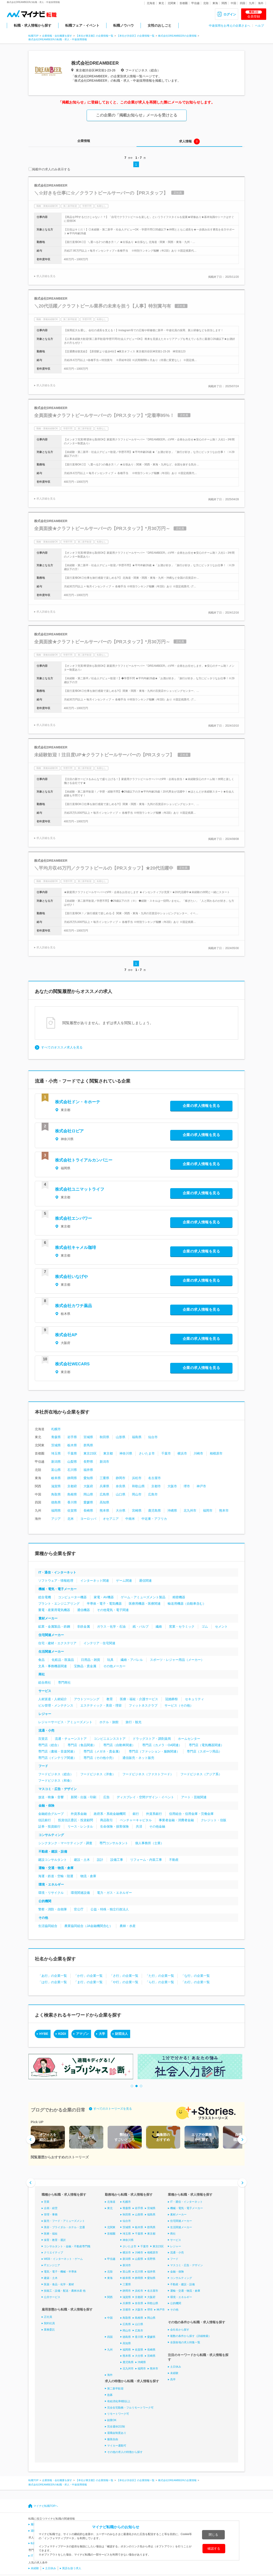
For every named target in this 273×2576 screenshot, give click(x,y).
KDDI (62, 2034)
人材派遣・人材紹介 (52, 1699)
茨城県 (56, 1445)
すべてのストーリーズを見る (113, 2108)
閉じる (213, 2534)
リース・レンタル (80, 1826)
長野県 (88, 1461)
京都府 (72, 1486)
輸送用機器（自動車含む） (187, 1603)
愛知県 (88, 1478)
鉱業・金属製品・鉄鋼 (54, 1626)
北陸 (206, 3)
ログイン (229, 14)
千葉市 (166, 1453)
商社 (41, 1674)
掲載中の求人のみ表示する (49, 169)
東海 (215, 3)
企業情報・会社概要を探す (57, 35)
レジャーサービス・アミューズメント (65, 1722)
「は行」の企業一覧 (52, 1982)
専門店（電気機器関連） (206, 1745)
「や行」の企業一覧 (124, 1982)
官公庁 (78, 1909)
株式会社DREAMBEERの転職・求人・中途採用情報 (57, 39)
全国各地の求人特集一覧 (185, 2342)
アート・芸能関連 (194, 1797)
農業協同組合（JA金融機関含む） (88, 1926)
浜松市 (137, 1478)
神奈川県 (125, 1453)
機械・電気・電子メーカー (57, 1589)
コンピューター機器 (72, 1597)
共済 (139, 1826)
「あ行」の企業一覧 (52, 1975)
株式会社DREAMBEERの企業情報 (177, 35)
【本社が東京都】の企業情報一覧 (94, 35)
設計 (100, 1859)
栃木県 (72, 1445)
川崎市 (198, 1453)
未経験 (174, 2373)
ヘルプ (259, 25)
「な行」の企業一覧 (195, 1975)
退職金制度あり (116, 2433)
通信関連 (145, 1580)
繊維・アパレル (132, 1660)
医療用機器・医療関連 (145, 1603)
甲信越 (195, 3)
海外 (260, 3)
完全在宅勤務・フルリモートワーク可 (130, 2407)
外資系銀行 (154, 1814)
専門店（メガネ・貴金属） (102, 1751)
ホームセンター (189, 1738)
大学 (102, 2034)
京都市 (156, 1486)
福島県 (137, 1437)
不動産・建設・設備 (52, 1851)
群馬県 (88, 1445)
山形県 (120, 1437)
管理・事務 (51, 2214)
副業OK (111, 2420)
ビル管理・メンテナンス (55, 1705)
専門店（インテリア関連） (57, 1758)
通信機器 (83, 1610)
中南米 (130, 1518)
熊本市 (224, 1510)
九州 (251, 3)
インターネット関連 (94, 1580)
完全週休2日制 (116, 2426)
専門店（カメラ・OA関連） (162, 1745)
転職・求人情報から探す (32, 25)
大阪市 (172, 1486)
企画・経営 (51, 2208)
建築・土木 (51, 2278)
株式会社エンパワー (73, 1218)
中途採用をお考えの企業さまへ (229, 25)
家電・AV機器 (104, 1597)
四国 (242, 3)
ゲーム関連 (124, 1580)
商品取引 (106, 1820)
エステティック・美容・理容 (101, 1705)
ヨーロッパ (88, 1518)
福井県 (88, 1470)
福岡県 (56, 1510)
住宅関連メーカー (51, 1635)
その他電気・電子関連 (113, 1610)
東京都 (108, 1453)
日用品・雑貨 (90, 1660)
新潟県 (56, 1461)
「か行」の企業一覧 (88, 1975)
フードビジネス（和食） (55, 1780)
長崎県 (88, 1510)
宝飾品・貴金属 (85, 1666)
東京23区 (90, 1453)
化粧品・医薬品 (63, 1660)
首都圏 (183, 3)
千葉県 (72, 1453)
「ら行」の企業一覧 (159, 1982)
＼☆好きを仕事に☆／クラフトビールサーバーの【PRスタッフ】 (101, 192)
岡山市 (137, 1494)
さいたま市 (147, 1453)
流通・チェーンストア (71, 1738)
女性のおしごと (160, 25)
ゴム (205, 1626)
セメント (221, 1626)
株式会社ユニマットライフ (79, 1189)
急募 (110, 2395)
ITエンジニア (52, 2265)
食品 (41, 1660)
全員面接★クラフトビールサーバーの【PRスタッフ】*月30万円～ (102, 528)
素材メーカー (48, 1618)
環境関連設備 (80, 1892)
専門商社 (64, 1682)
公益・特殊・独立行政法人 (110, 1909)
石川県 (72, 1470)
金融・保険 (46, 1805)
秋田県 (104, 1437)
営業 (46, 2201)
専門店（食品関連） (82, 1745)
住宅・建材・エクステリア (57, 1643)
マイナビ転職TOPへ (45, 2506)
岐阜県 (56, 1478)
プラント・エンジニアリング (59, 1603)
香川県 (72, 1502)
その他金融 (157, 1826)
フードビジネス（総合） (55, 1774)
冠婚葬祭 (171, 1699)
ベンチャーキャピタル (136, 1820)
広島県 (104, 1494)
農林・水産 (128, 1926)
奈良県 (120, 1486)
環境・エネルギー (51, 1884)
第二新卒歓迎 (115, 2388)
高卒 (173, 2379)
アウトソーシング (86, 1699)
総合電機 (44, 1597)
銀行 (136, 1814)
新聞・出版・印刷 (83, 1797)
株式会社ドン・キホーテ (77, 1102)
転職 (33, 2543)
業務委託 (49, 2329)
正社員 (48, 2316)
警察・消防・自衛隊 (52, 1909)
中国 (233, 3)
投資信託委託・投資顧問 (75, 1820)
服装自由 (112, 2439)
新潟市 (104, 1461)
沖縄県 (172, 1510)
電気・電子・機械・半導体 (60, 2271)
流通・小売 (46, 1730)
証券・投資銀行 (49, 1826)
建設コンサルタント (52, 1859)
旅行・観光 (134, 1722)
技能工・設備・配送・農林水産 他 (65, 2290)
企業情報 (83, 141)
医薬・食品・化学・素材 (59, 2284)
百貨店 (43, 1738)
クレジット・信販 (213, 1820)
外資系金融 (79, 1814)
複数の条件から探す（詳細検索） (190, 2336)
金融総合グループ (51, 1814)
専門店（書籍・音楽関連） (57, 1751)
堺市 (187, 1486)
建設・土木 (82, 1859)
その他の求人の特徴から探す (125, 2452)
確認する (213, 2548)
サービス (44, 1691)
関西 (224, 3)
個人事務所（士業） (149, 1843)
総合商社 (44, 1682)
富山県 (56, 1470)
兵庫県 (104, 1486)
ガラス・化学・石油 (111, 1626)
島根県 (72, 1494)
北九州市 (190, 1510)
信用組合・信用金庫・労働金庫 (191, 1814)
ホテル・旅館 (109, 1722)
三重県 (104, 1478)
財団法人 (121, 2034)
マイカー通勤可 (116, 2445)
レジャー (44, 1714)
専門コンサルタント (113, 1843)
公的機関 (44, 1901)
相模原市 (216, 1453)
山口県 (120, 1494)
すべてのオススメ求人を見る (62, 1047)
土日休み (175, 2366)
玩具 (110, 1660)
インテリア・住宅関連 (99, 1643)
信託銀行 (44, 1820)
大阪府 (88, 1486)
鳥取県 (56, 1494)
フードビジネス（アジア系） (201, 1774)
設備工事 (116, 1859)
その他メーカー (114, 1666)
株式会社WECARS (72, 1364)
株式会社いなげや (71, 1276)
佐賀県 (72, 1510)
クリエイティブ (53, 2252)
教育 (109, 1699)
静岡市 (120, 1478)
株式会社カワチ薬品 (73, 1305)
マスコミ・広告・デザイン (57, 1789)
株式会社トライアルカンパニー (83, 1160)
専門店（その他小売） (99, 1758)
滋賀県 (56, 1486)
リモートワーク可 (118, 2413)
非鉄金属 (83, 1626)
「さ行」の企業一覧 (124, 1975)
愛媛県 (88, 1502)
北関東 (172, 3)
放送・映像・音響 (51, 1797)
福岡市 (207, 1510)
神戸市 (201, 1486)
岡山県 (88, 1494)
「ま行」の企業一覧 (88, 1982)
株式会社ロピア (69, 1131)
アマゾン (82, 2034)
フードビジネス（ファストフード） (147, 1774)
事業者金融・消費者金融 (176, 1820)
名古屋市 (154, 1478)
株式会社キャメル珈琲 (75, 1247)
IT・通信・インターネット (57, 1572)
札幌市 (56, 1429)
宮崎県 (137, 1510)
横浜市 (182, 1453)
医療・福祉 (51, 2233)
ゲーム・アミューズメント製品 (143, 1597)
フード (43, 1766)
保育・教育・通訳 (55, 2240)
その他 (43, 1917)
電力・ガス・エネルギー (114, 1892)
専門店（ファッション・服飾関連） (154, 1751)
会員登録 (253, 14)
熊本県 (104, 1510)
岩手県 (72, 1437)
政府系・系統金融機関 (110, 1814)
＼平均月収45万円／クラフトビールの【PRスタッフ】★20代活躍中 (103, 868)
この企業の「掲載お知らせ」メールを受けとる (136, 115)
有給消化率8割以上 (119, 2401)
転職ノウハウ (123, 25)
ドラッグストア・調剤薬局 (152, 1738)
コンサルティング (51, 1835)
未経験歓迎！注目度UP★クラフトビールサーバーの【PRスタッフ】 (104, 754)
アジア (56, 1518)
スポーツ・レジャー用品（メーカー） (177, 1660)
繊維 (159, 1626)
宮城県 (88, 1437)
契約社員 (49, 2323)
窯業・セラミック (182, 1626)
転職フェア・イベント (82, 25)
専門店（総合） (49, 1745)
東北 (161, 3)
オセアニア (111, 1518)
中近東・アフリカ (154, 1518)
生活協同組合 (47, 1926)
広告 (106, 1797)
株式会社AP (66, 1335)
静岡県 (72, 1478)
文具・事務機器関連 (52, 1666)
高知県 (104, 1502)
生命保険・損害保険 (114, 1826)
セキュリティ (194, 1699)
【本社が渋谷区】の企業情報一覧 (135, 35)
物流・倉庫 (88, 1876)
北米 (70, 1518)
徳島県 (56, 1502)
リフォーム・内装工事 (146, 1859)
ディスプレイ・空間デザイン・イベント (145, 1797)
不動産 (174, 1859)
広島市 (153, 1494)
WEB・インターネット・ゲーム (63, 2258)
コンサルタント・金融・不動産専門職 (67, 2246)
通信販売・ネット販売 (138, 1758)
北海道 (151, 3)
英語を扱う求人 (71, 2568)
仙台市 (153, 1437)
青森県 (56, 1437)
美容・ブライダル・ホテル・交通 (64, 2227)
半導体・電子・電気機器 (104, 1603)
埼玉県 (56, 1453)
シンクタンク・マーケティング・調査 (65, 1843)
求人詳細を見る (46, 276)
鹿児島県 (154, 1510)
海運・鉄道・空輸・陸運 (55, 1876)
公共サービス (52, 2296)
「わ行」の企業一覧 (195, 1982)
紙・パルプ (141, 1626)
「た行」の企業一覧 (159, 1975)
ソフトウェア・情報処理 (55, 1580)
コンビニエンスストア (110, 1738)
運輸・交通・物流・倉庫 (55, 1868)
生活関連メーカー (51, 1651)
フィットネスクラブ (143, 1705)
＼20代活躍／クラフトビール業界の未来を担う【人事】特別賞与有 (102, 305)
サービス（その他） (178, 1705)
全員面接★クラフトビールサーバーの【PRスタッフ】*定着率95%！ (104, 415)
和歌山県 (138, 1486)
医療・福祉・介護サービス (139, 1699)
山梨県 (72, 1461)
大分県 (120, 1510)
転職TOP (33, 35)
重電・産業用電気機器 (54, 1610)
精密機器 (178, 1597)
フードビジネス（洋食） (97, 1774)
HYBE (43, 2034)
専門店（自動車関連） (119, 1745)
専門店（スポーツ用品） (204, 1751)
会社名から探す (179, 2329)
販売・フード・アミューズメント (64, 2220)
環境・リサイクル (51, 1892)
